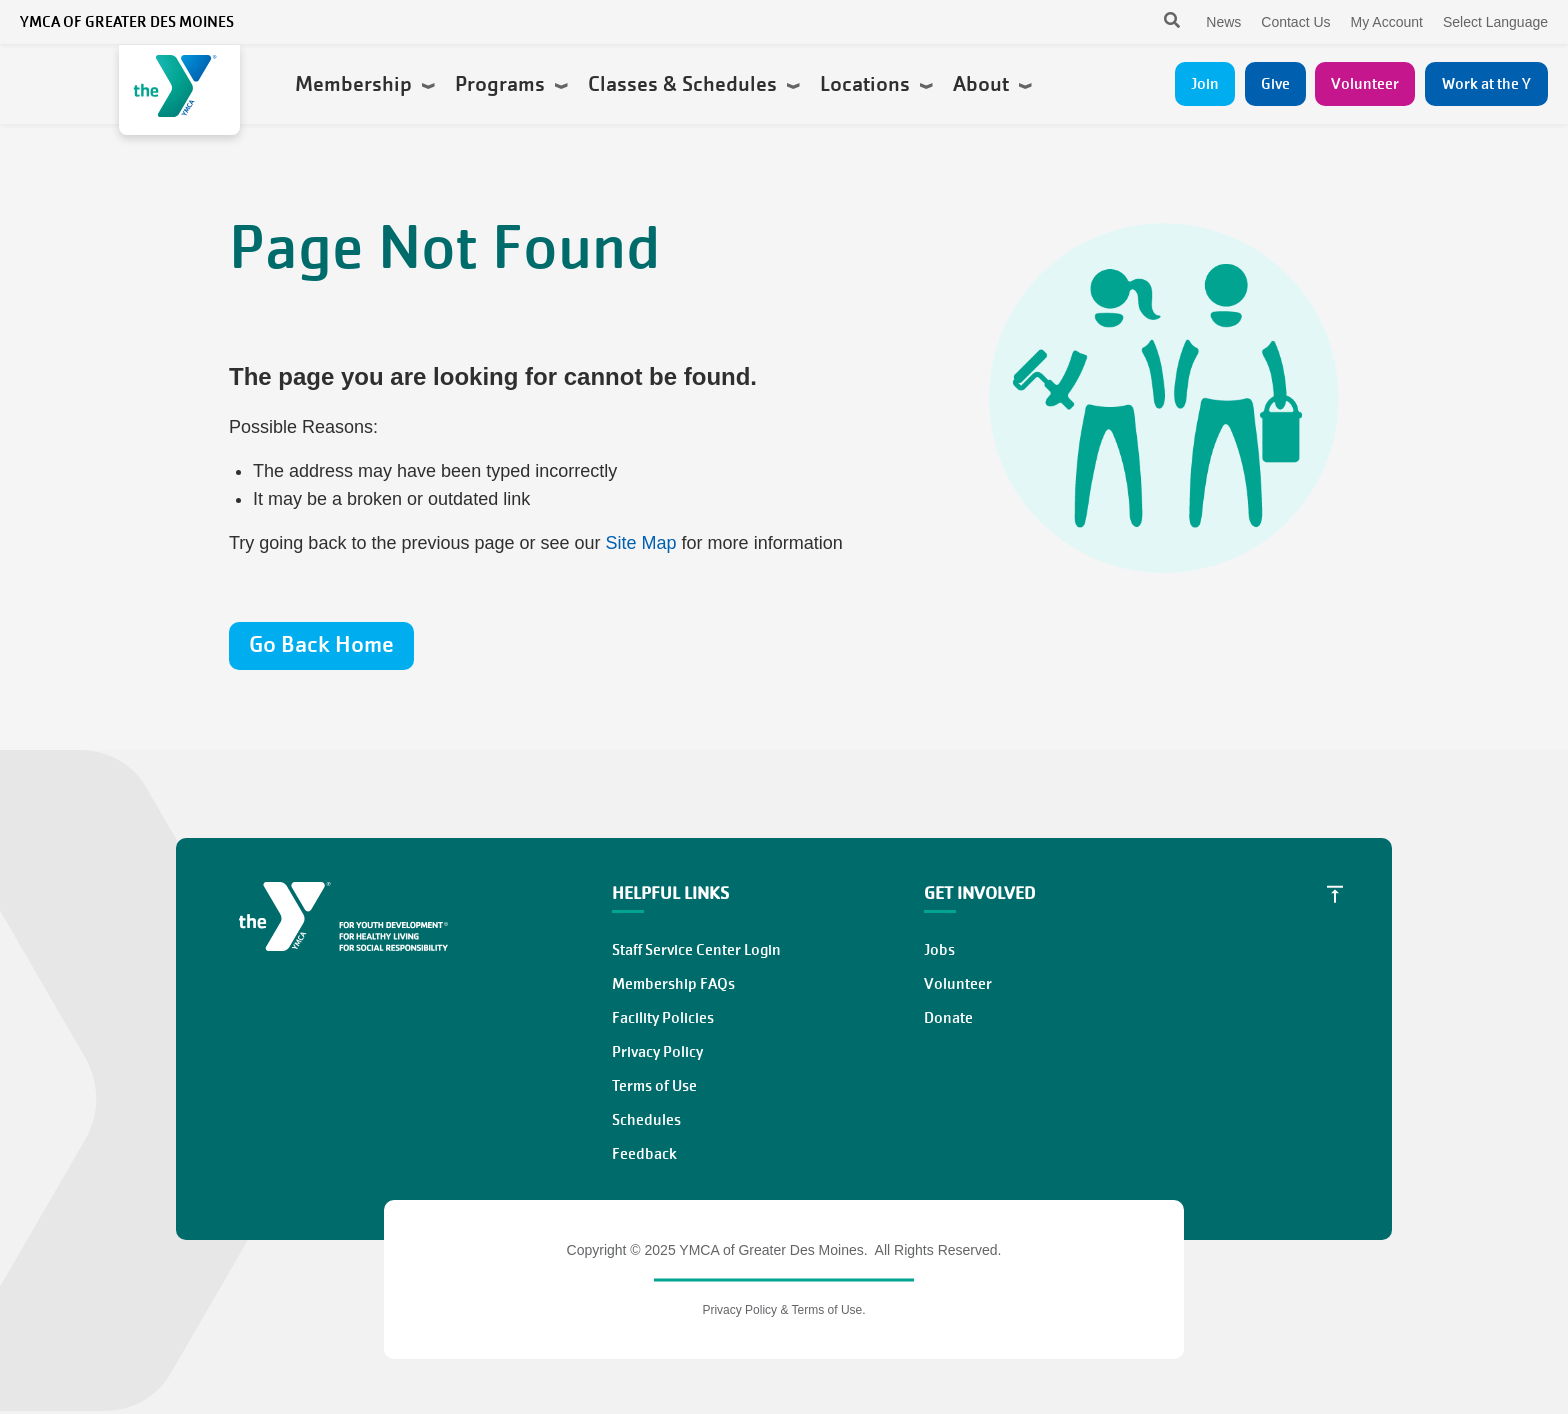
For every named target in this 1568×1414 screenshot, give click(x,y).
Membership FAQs (673, 984)
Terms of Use (654, 1086)
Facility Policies (663, 1018)
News (1223, 22)
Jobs (939, 950)
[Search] (1154, 22)
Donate (948, 1018)
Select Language (1495, 22)
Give (1275, 84)
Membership (365, 84)
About (992, 84)
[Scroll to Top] (1335, 894)
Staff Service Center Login (696, 950)
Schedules (646, 1120)
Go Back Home (321, 644)
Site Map (641, 543)
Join (1205, 84)
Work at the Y (1486, 84)
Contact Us (1295, 22)
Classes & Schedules (694, 84)
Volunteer (1365, 84)
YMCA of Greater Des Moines (127, 22)
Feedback (644, 1154)
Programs (511, 84)
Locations (876, 84)
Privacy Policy (657, 1052)
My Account (1387, 22)
